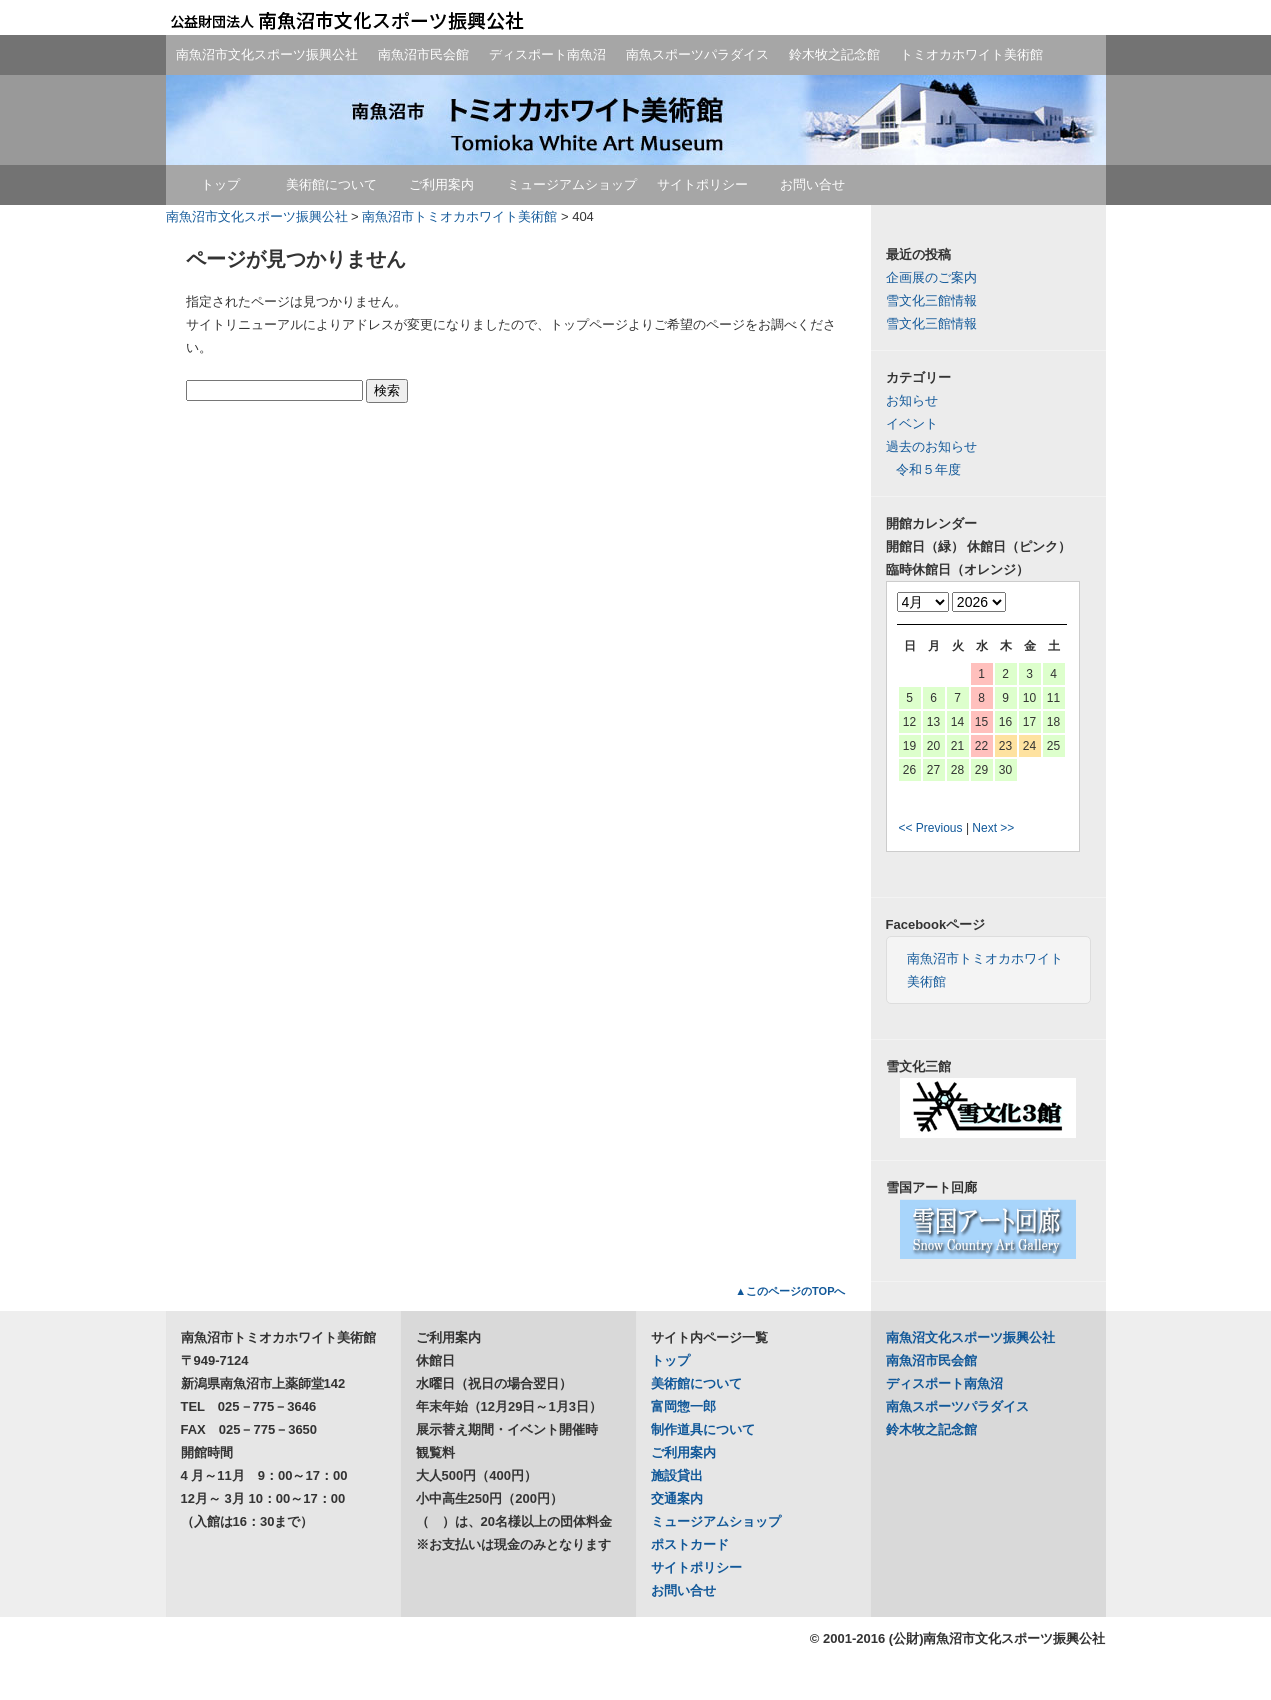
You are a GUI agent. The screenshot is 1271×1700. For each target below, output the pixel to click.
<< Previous (931, 828)
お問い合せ (812, 184)
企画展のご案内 (931, 277)
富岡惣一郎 (683, 1406)
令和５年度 (928, 469)
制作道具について (703, 1429)
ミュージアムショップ (572, 184)
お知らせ (912, 400)
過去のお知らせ (931, 446)
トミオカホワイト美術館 (971, 54)
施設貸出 (677, 1475)
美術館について (331, 184)
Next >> (993, 828)
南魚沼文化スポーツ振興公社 (970, 1337)
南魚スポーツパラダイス (697, 54)
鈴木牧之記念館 (834, 54)
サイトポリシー (702, 184)
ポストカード (690, 1544)
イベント (912, 423)
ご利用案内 (441, 184)
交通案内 (677, 1498)
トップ (220, 184)
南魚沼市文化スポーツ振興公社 (267, 54)
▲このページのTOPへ (790, 1291)
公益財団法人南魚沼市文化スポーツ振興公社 (346, 20)
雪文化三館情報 (931, 300)
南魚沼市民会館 (423, 54)
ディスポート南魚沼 (547, 54)
